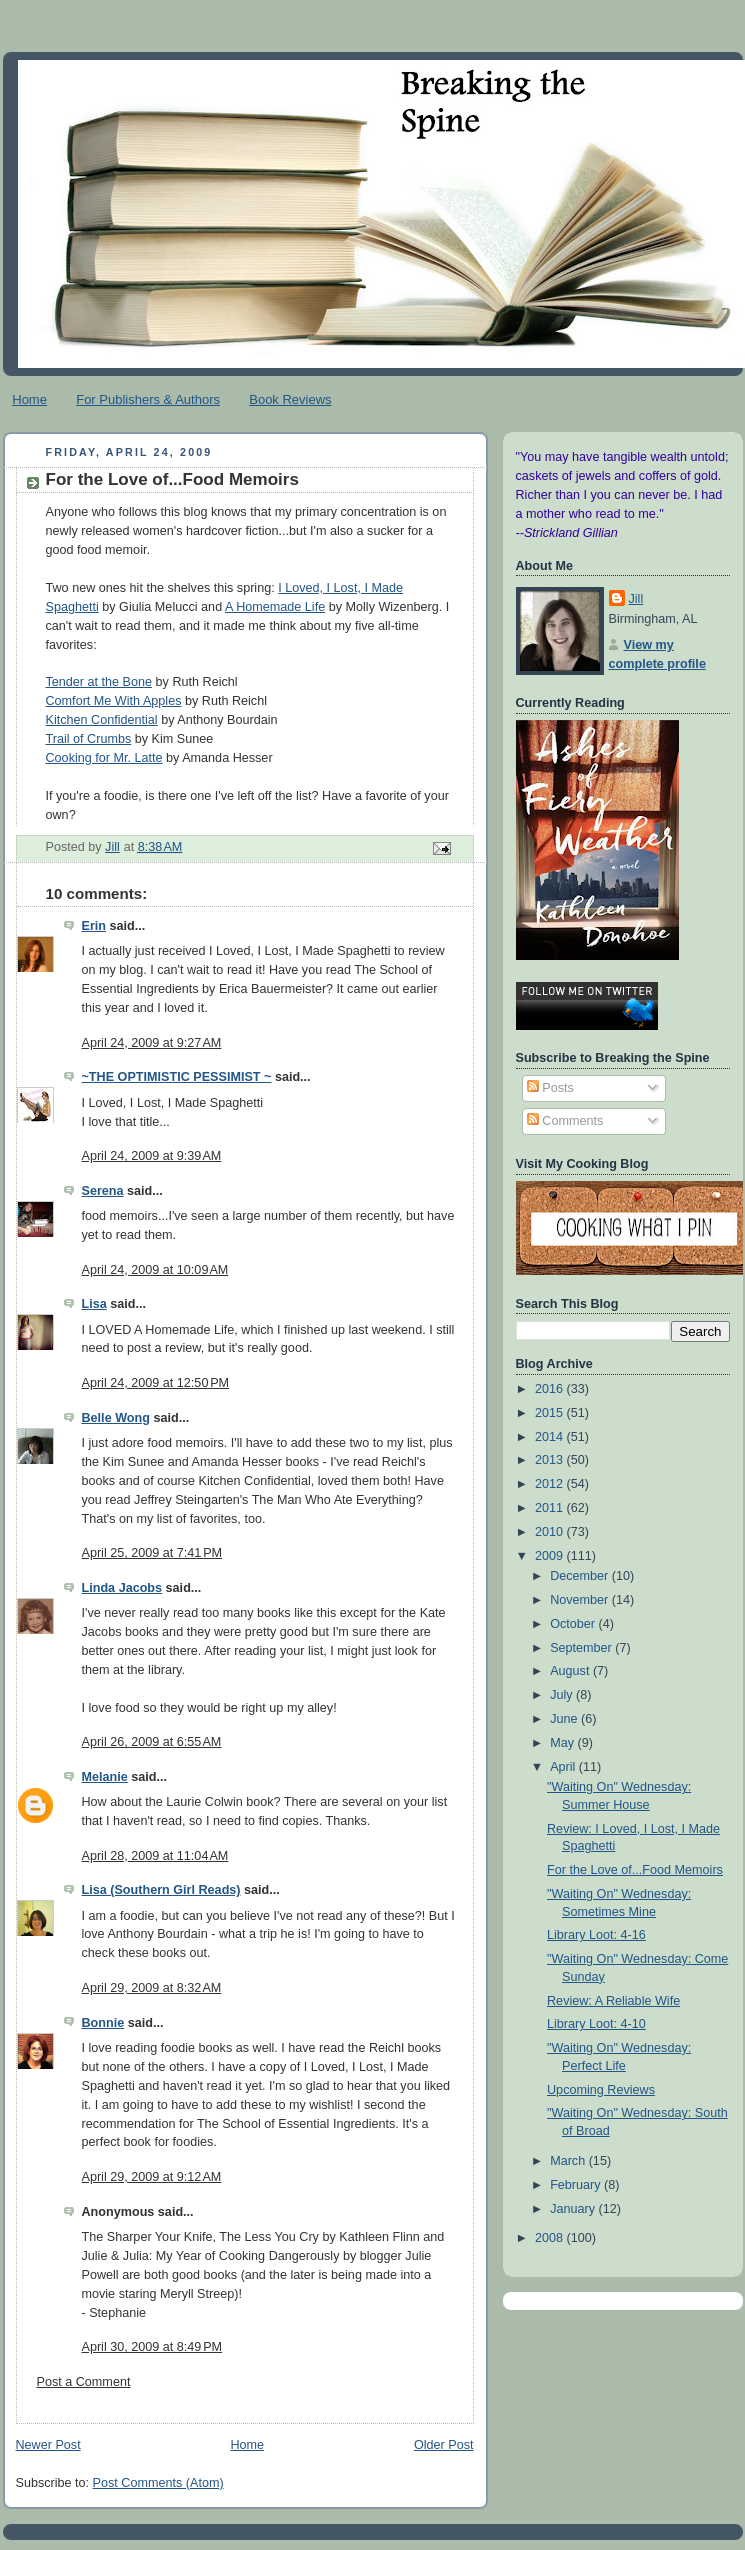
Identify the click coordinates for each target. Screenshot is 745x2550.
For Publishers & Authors (148, 399)
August (571, 1671)
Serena (103, 1191)
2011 (551, 1508)
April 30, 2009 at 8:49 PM (152, 2347)
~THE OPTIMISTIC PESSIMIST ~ (177, 1077)
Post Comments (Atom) (158, 2483)
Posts (550, 1088)
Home (29, 399)
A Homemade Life (275, 607)
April (564, 1767)
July (563, 1695)
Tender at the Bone (99, 682)
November (581, 1600)
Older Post (444, 2445)
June (565, 1719)
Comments (565, 1121)
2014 (551, 1437)
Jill (636, 599)
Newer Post (48, 2445)
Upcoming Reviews (601, 2090)
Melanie (105, 1777)
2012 (551, 1484)
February (577, 2185)
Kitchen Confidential (102, 720)
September (582, 1648)
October (574, 1624)
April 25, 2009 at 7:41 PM (152, 1553)
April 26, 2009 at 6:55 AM (152, 1742)
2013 (551, 1460)
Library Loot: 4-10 (596, 2024)
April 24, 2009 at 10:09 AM (155, 1270)
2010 (551, 1532)
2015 (551, 1413)
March (569, 2161)
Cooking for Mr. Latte (104, 758)
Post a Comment (84, 2382)
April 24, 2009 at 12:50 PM (156, 1383)
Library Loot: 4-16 (596, 1935)
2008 (551, 2238)
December (581, 1576)
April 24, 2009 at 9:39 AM (152, 1156)
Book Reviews (290, 399)
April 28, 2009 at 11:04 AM (155, 1856)
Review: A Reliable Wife (613, 2001)
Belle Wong (116, 1418)
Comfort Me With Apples (114, 701)
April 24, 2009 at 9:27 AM (152, 1043)
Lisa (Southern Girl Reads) (161, 1890)
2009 (551, 1556)
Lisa (94, 1304)
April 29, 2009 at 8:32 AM (152, 1988)
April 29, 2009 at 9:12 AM (152, 2177)
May (563, 1743)
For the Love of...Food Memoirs (635, 1870)
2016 (551, 1389)
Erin (94, 926)
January (574, 2209)
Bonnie (103, 2023)
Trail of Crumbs (89, 739)
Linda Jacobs (122, 1588)
